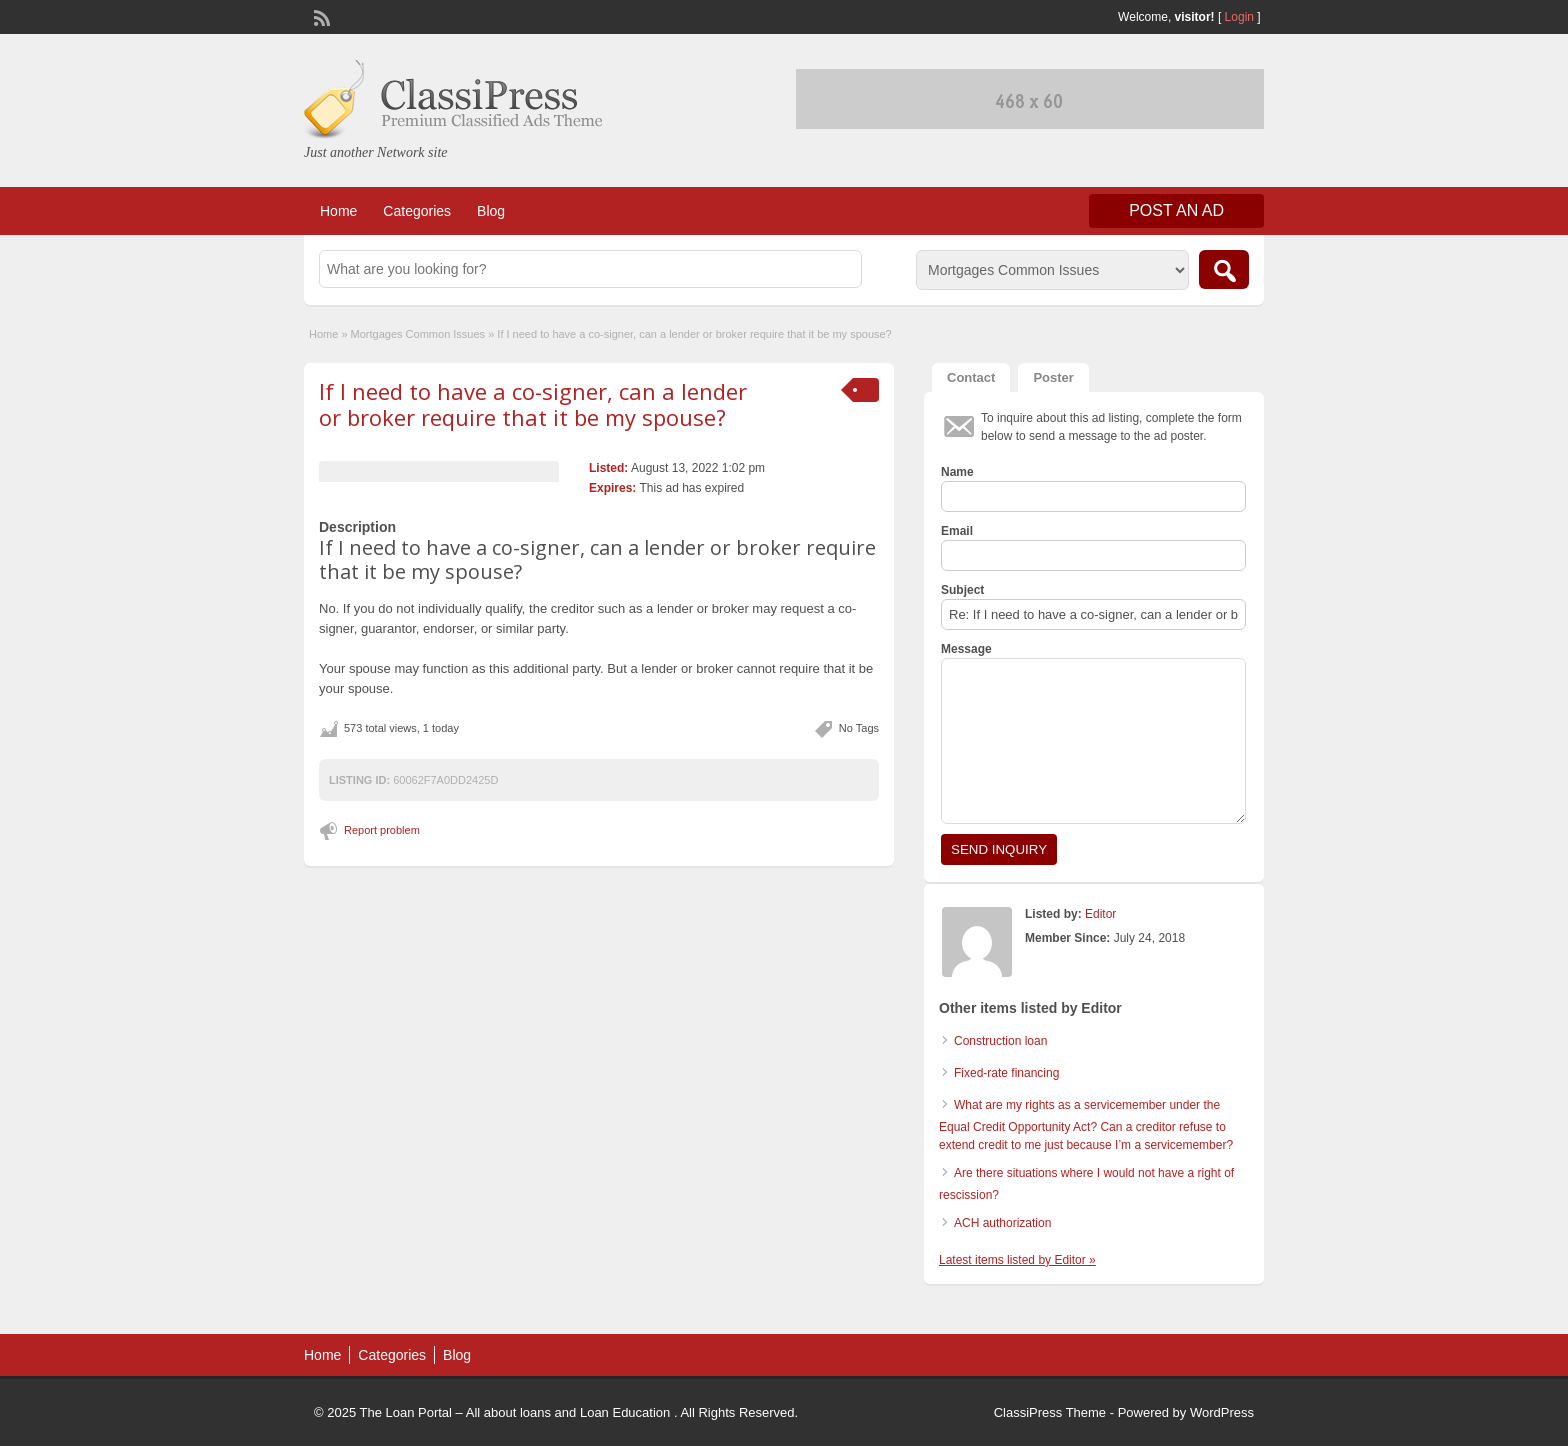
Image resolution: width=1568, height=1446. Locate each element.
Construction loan (1000, 1041)
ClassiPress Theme (1050, 1412)
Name (957, 472)
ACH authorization (1002, 1223)
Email (957, 531)
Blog (491, 211)
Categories (417, 211)
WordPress (1222, 1412)
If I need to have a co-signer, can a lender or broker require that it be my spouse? (533, 404)
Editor (1100, 914)
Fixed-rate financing (1006, 1073)
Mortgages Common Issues (418, 334)
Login (1239, 17)
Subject (962, 590)
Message (966, 649)
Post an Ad (1176, 210)
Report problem (382, 830)
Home (338, 211)
